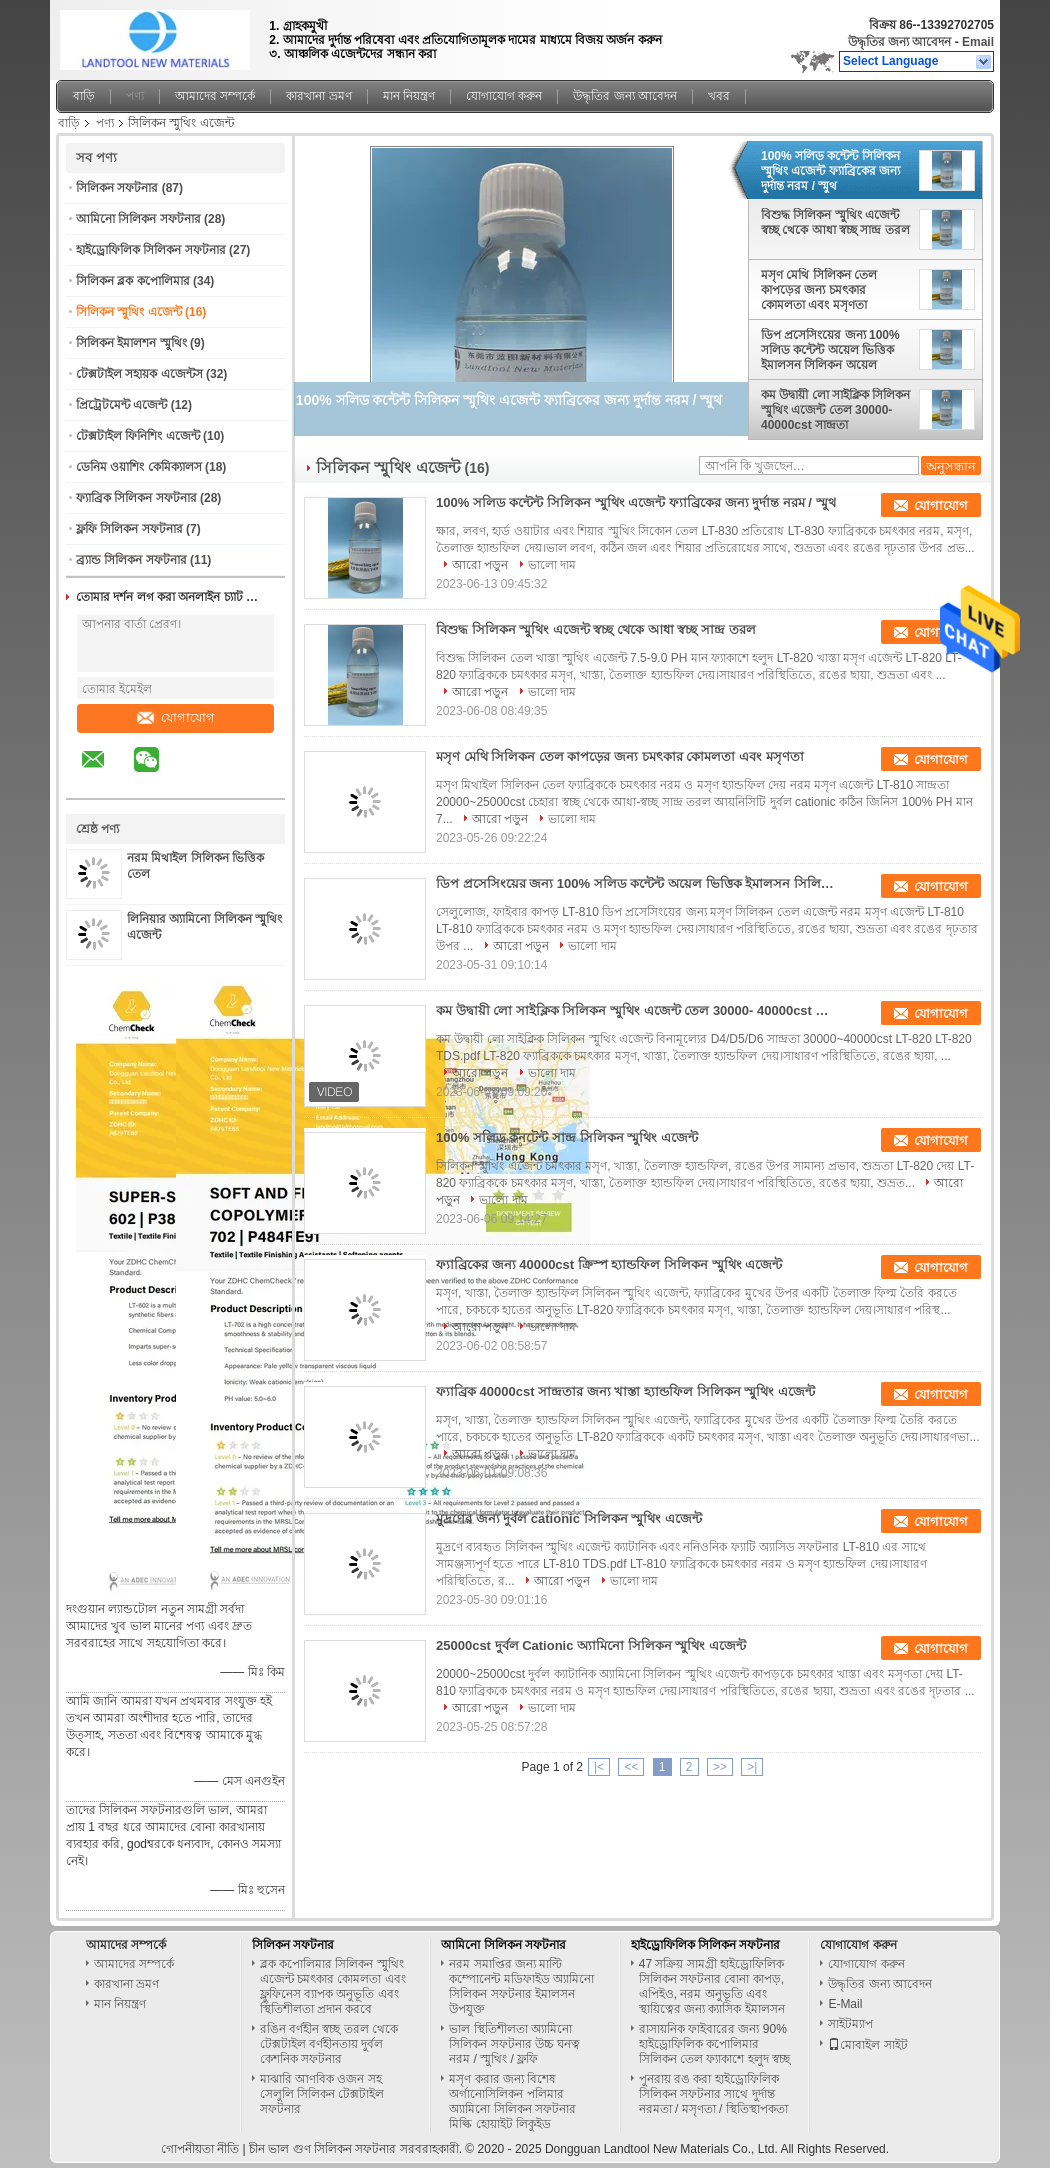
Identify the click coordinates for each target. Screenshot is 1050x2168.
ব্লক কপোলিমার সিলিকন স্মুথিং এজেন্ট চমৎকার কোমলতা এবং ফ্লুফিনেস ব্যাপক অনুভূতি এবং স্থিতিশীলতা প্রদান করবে (333, 1986)
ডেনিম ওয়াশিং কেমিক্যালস (139, 467)
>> (720, 1767)
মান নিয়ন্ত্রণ (409, 96)
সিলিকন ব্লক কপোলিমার (133, 281)
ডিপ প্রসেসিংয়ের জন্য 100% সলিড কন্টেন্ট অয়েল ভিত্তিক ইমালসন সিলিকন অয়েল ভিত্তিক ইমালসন (830, 350)
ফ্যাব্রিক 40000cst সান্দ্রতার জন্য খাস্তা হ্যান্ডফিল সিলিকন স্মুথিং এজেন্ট (625, 1391)
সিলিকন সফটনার (117, 188)
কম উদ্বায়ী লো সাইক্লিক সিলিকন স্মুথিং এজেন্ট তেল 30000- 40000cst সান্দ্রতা (835, 410)
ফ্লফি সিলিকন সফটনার (129, 529)
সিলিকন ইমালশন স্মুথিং (131, 343)
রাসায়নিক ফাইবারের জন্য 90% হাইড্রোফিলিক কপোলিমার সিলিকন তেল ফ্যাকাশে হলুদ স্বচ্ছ (714, 2044)
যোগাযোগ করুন (504, 96)
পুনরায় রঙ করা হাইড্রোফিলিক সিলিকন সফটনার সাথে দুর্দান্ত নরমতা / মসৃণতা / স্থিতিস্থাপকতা (713, 2094)
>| (752, 1767)
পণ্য (135, 96)
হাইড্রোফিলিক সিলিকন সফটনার (151, 250)
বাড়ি (84, 96)
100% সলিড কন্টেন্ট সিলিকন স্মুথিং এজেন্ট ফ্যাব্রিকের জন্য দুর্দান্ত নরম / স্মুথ (830, 171)
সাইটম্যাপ (850, 2024)
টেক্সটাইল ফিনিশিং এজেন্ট (138, 436)
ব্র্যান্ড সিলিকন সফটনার (131, 560)
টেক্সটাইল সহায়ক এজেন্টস (139, 374)
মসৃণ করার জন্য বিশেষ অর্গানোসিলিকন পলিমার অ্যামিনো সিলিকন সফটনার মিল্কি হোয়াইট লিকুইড (512, 2101)
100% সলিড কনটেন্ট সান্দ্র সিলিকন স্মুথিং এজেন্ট (567, 1137)
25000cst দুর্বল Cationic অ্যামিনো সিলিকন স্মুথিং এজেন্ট (591, 1645)
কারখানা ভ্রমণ (318, 96)
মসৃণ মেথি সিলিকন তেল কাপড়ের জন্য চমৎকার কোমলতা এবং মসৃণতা (819, 290)
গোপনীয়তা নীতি (200, 2149)
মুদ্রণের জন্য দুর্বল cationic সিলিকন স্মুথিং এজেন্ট (569, 1518)
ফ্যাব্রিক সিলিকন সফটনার (136, 498)
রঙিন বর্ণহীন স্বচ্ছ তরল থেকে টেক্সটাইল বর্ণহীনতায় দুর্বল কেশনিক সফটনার (329, 2044)
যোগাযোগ (176, 717)
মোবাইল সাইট (867, 2045)
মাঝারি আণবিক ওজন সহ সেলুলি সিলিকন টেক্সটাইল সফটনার (322, 2094)
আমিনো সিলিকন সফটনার (138, 219)
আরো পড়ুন (480, 565)
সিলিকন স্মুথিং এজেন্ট (129, 312)
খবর (719, 96)
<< (631, 1767)
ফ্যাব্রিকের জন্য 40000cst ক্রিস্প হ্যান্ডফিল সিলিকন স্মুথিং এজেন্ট (609, 1264)
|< (599, 1767)
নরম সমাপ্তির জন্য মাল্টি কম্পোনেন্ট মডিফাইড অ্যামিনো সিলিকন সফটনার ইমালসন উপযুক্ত (521, 1986)
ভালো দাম (552, 565)
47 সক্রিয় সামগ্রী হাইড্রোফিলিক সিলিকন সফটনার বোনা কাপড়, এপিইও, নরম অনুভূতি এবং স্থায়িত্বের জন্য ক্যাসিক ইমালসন (712, 1986)
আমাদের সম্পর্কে (215, 96)
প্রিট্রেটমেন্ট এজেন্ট (121, 405)
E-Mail (845, 2004)
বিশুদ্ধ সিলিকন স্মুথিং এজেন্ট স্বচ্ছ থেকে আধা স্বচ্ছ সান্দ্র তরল (835, 222)
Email (978, 42)
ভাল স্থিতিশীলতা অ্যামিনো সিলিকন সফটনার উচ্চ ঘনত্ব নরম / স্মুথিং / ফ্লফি (514, 2044)
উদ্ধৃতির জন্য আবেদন (900, 42)
